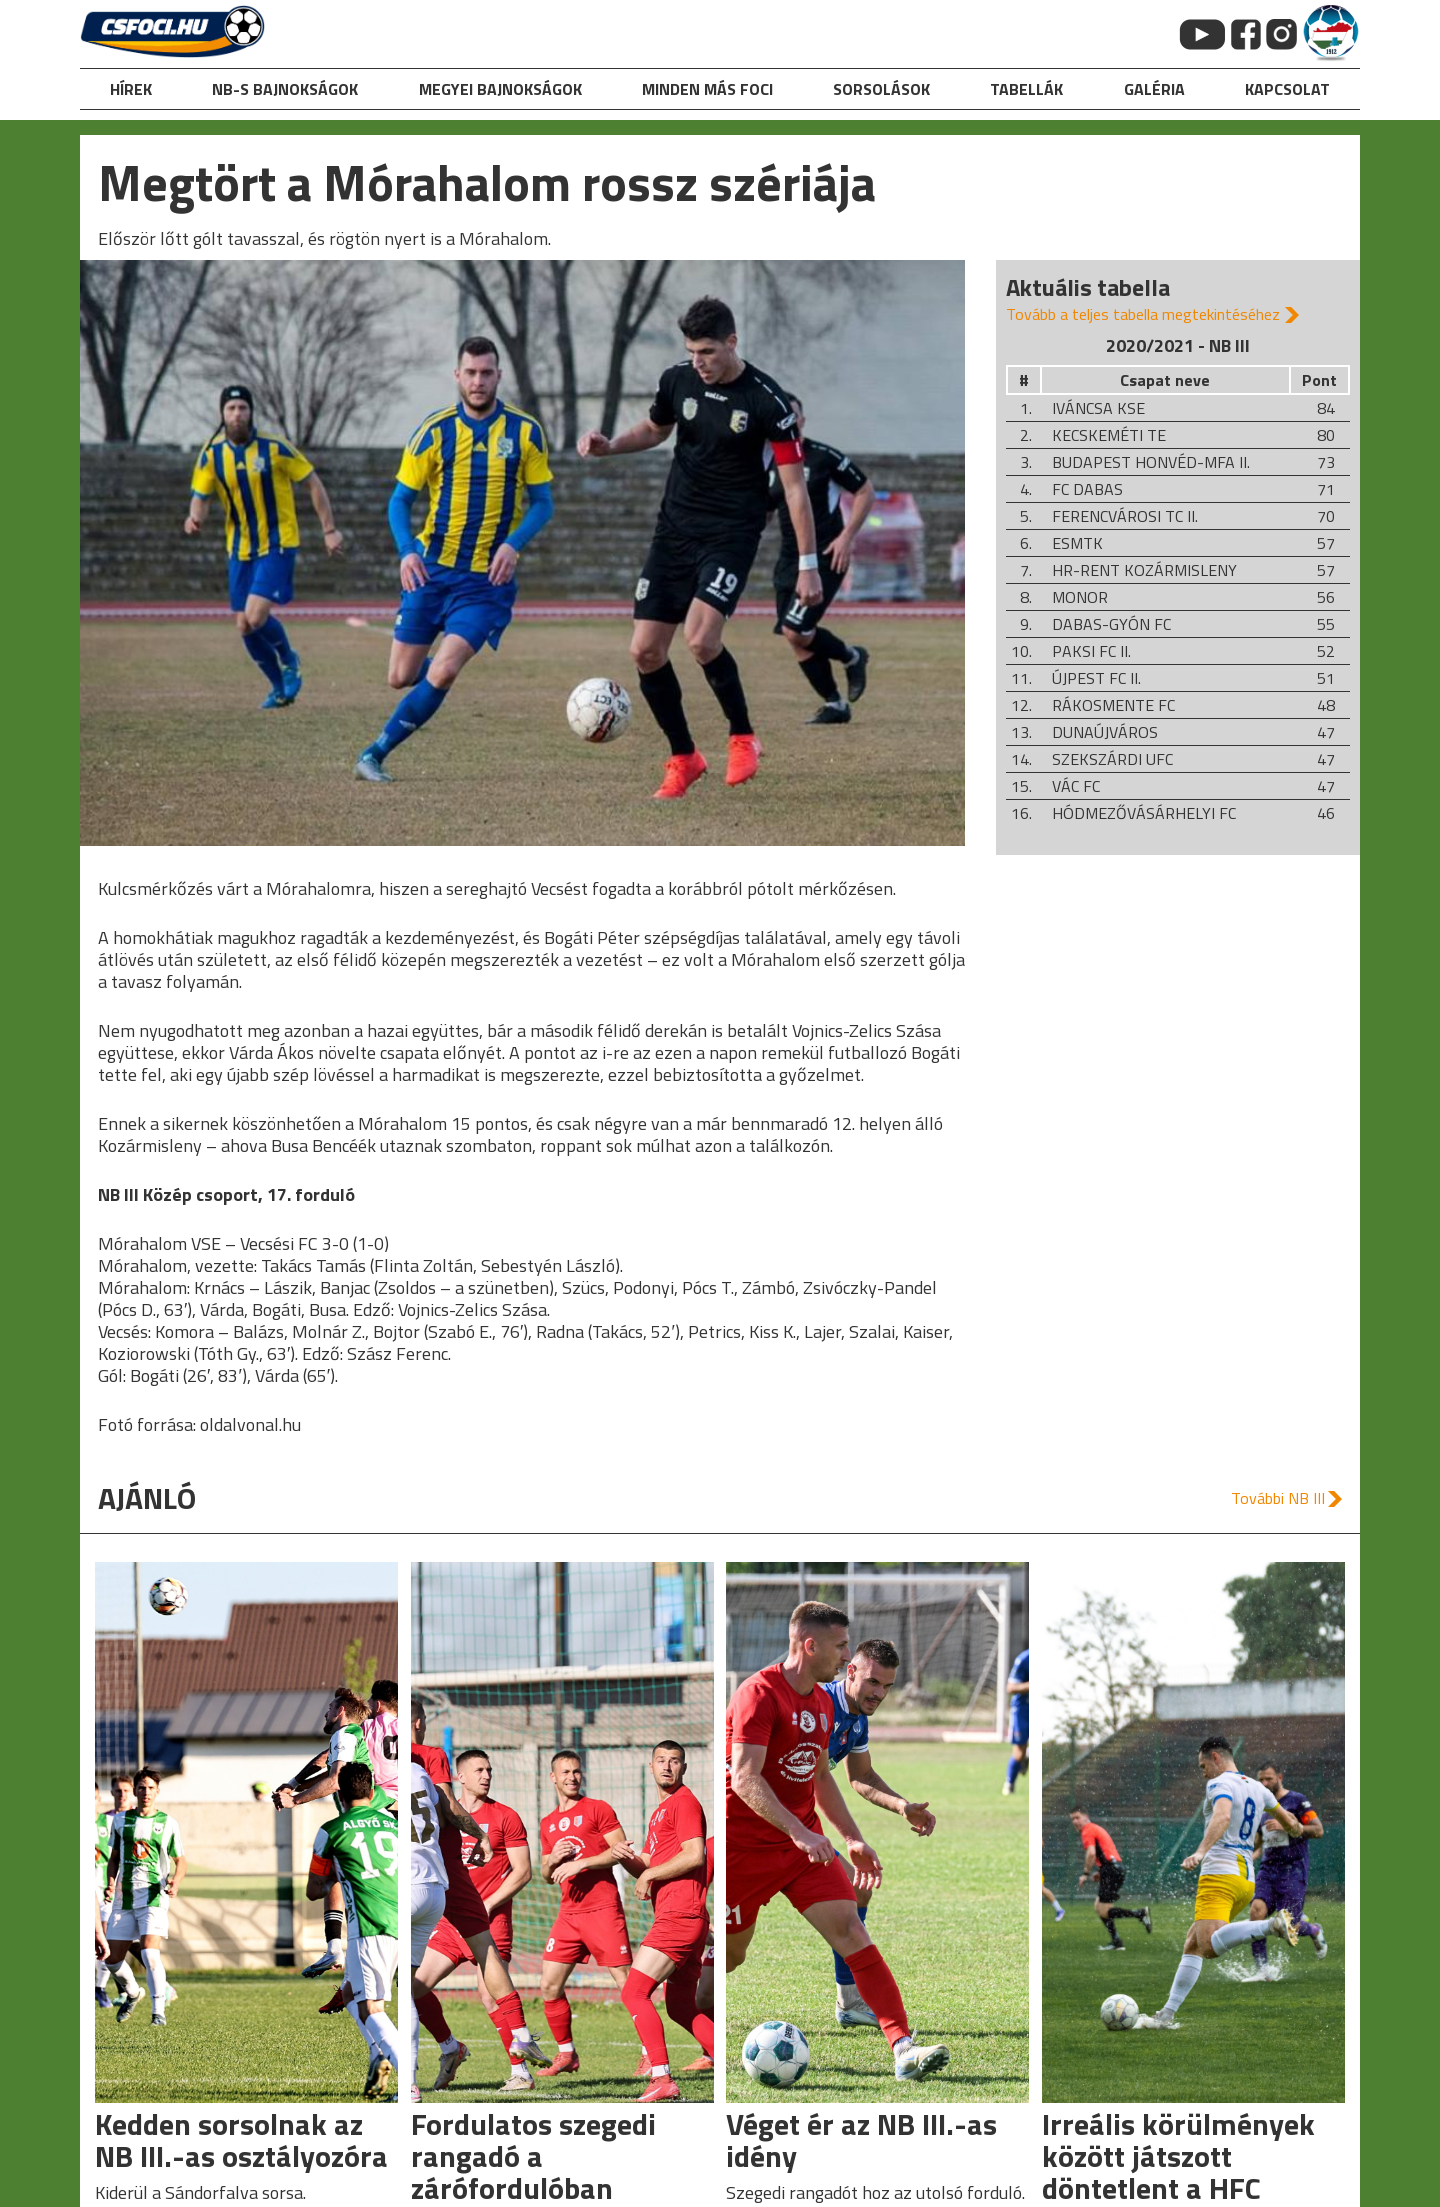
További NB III (1278, 1498)
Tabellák (1026, 89)
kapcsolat (1287, 89)
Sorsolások (881, 89)
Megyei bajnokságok (500, 89)
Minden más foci (707, 89)
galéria (1154, 89)
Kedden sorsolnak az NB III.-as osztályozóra (241, 2140)
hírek (131, 89)
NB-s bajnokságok (285, 89)
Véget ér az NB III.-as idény (861, 2140)
